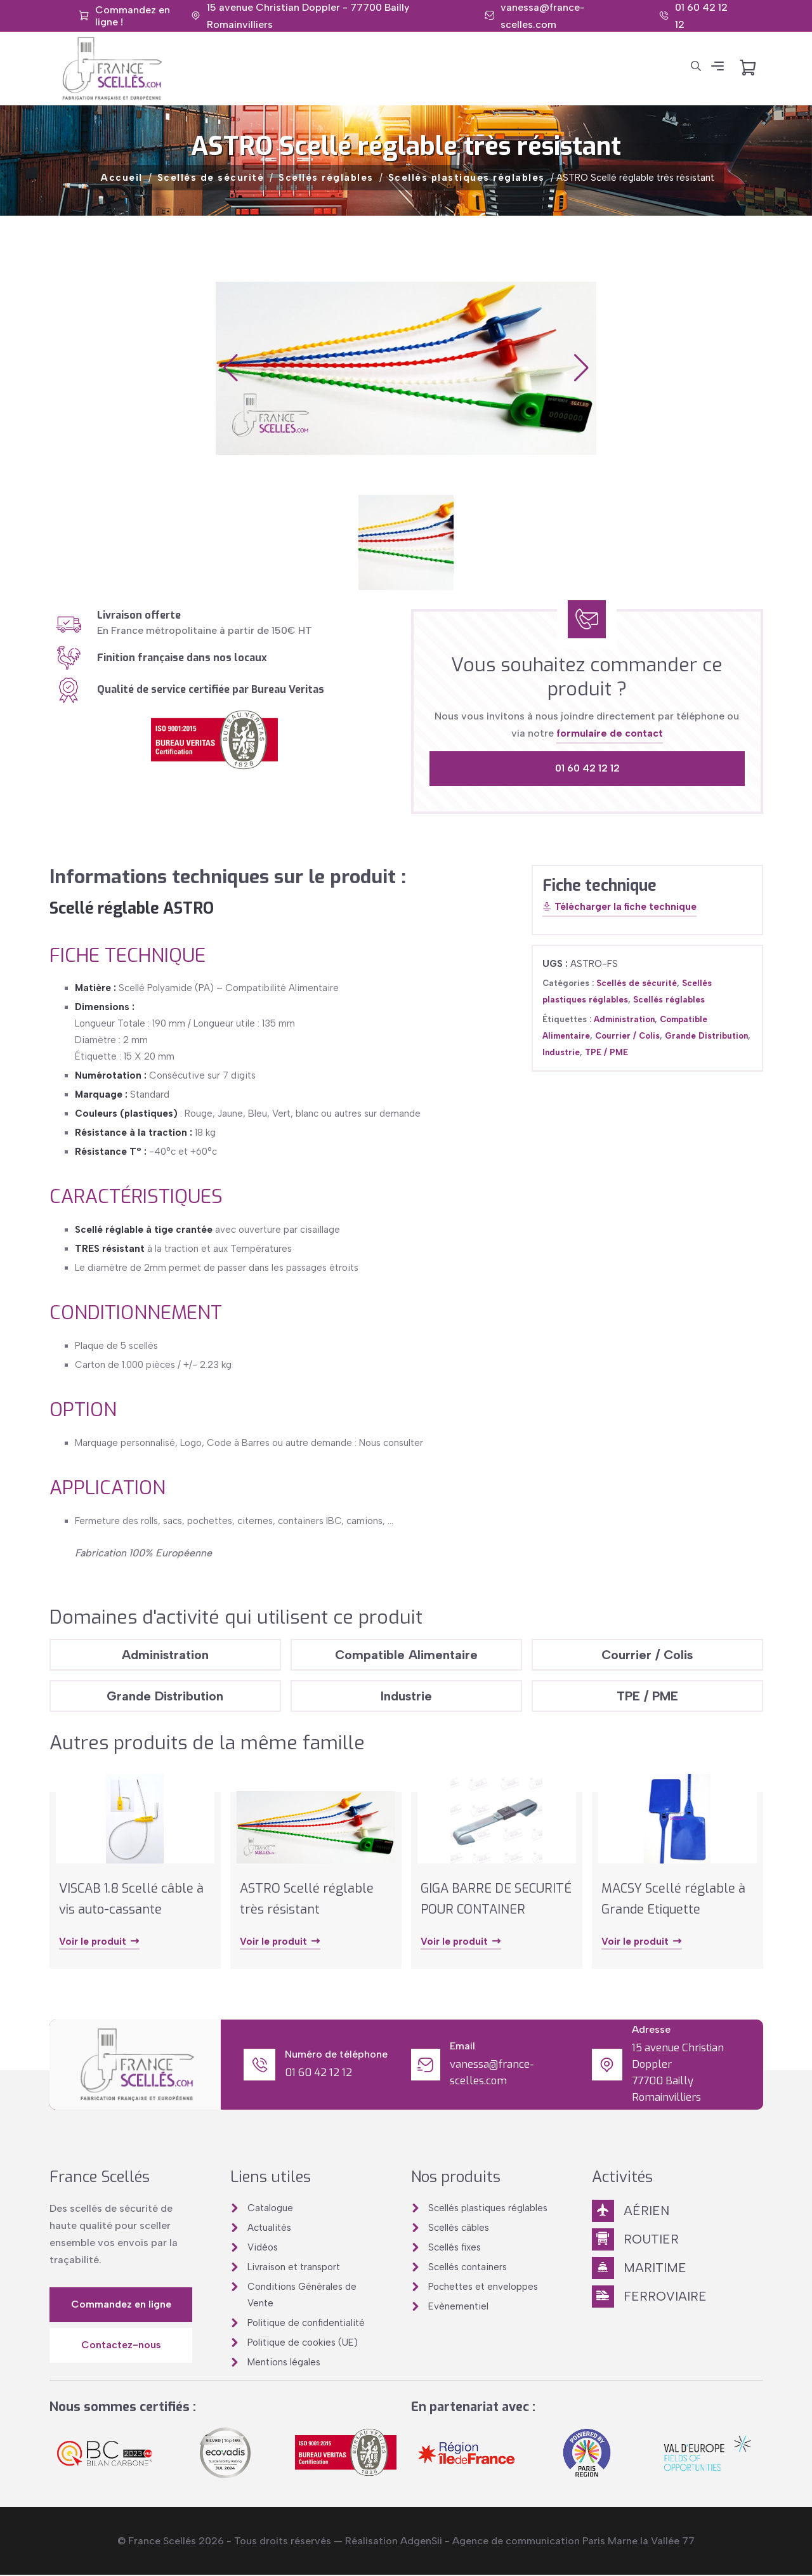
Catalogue (270, 2208)
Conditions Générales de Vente (302, 2296)
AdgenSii (421, 2542)
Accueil (122, 177)
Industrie (561, 1052)
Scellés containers (467, 2267)
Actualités (269, 2228)
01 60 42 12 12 (586, 768)
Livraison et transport (293, 2267)
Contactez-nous (120, 2346)
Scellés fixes (454, 2248)
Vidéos (262, 2248)
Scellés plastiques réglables (466, 177)
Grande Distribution (706, 1036)
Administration (624, 1019)
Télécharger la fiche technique (619, 907)
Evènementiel (458, 2307)
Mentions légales (283, 2363)
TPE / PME (606, 1052)
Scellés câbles (458, 2228)
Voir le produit (99, 1943)
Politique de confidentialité (306, 2323)
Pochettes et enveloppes (483, 2287)
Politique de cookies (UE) (302, 2343)
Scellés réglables (326, 177)
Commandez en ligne (120, 2305)
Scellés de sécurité (211, 177)
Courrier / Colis (627, 1036)
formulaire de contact (609, 733)
